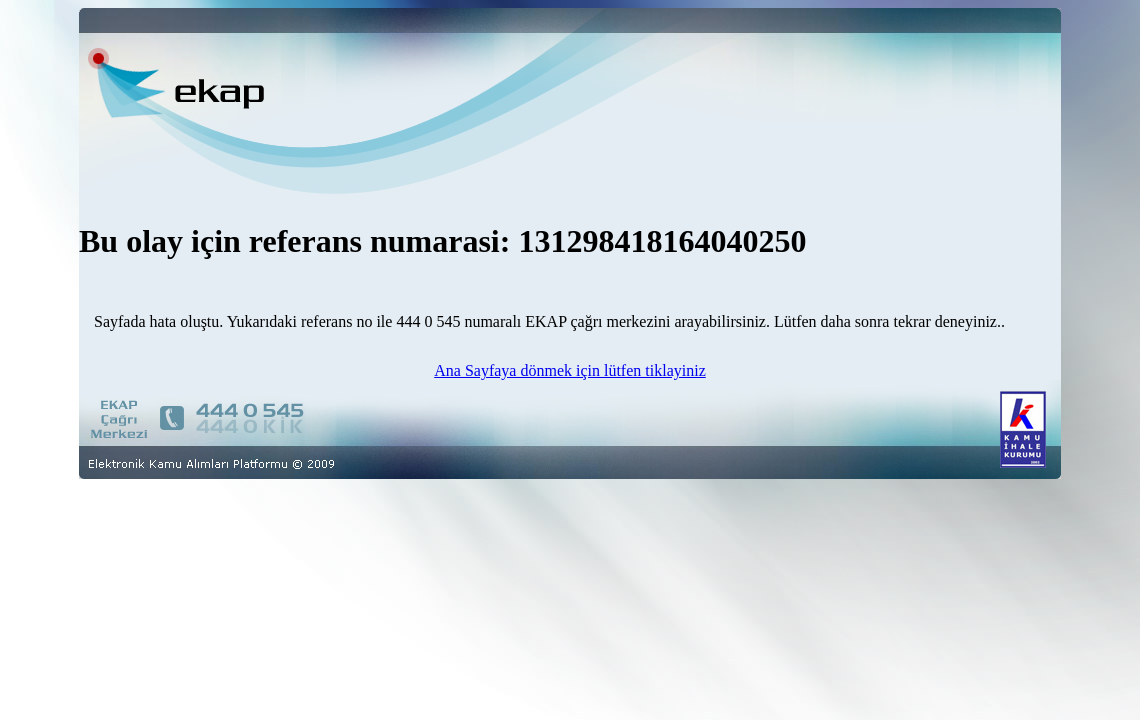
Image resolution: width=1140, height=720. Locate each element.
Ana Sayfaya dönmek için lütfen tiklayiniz (569, 370)
